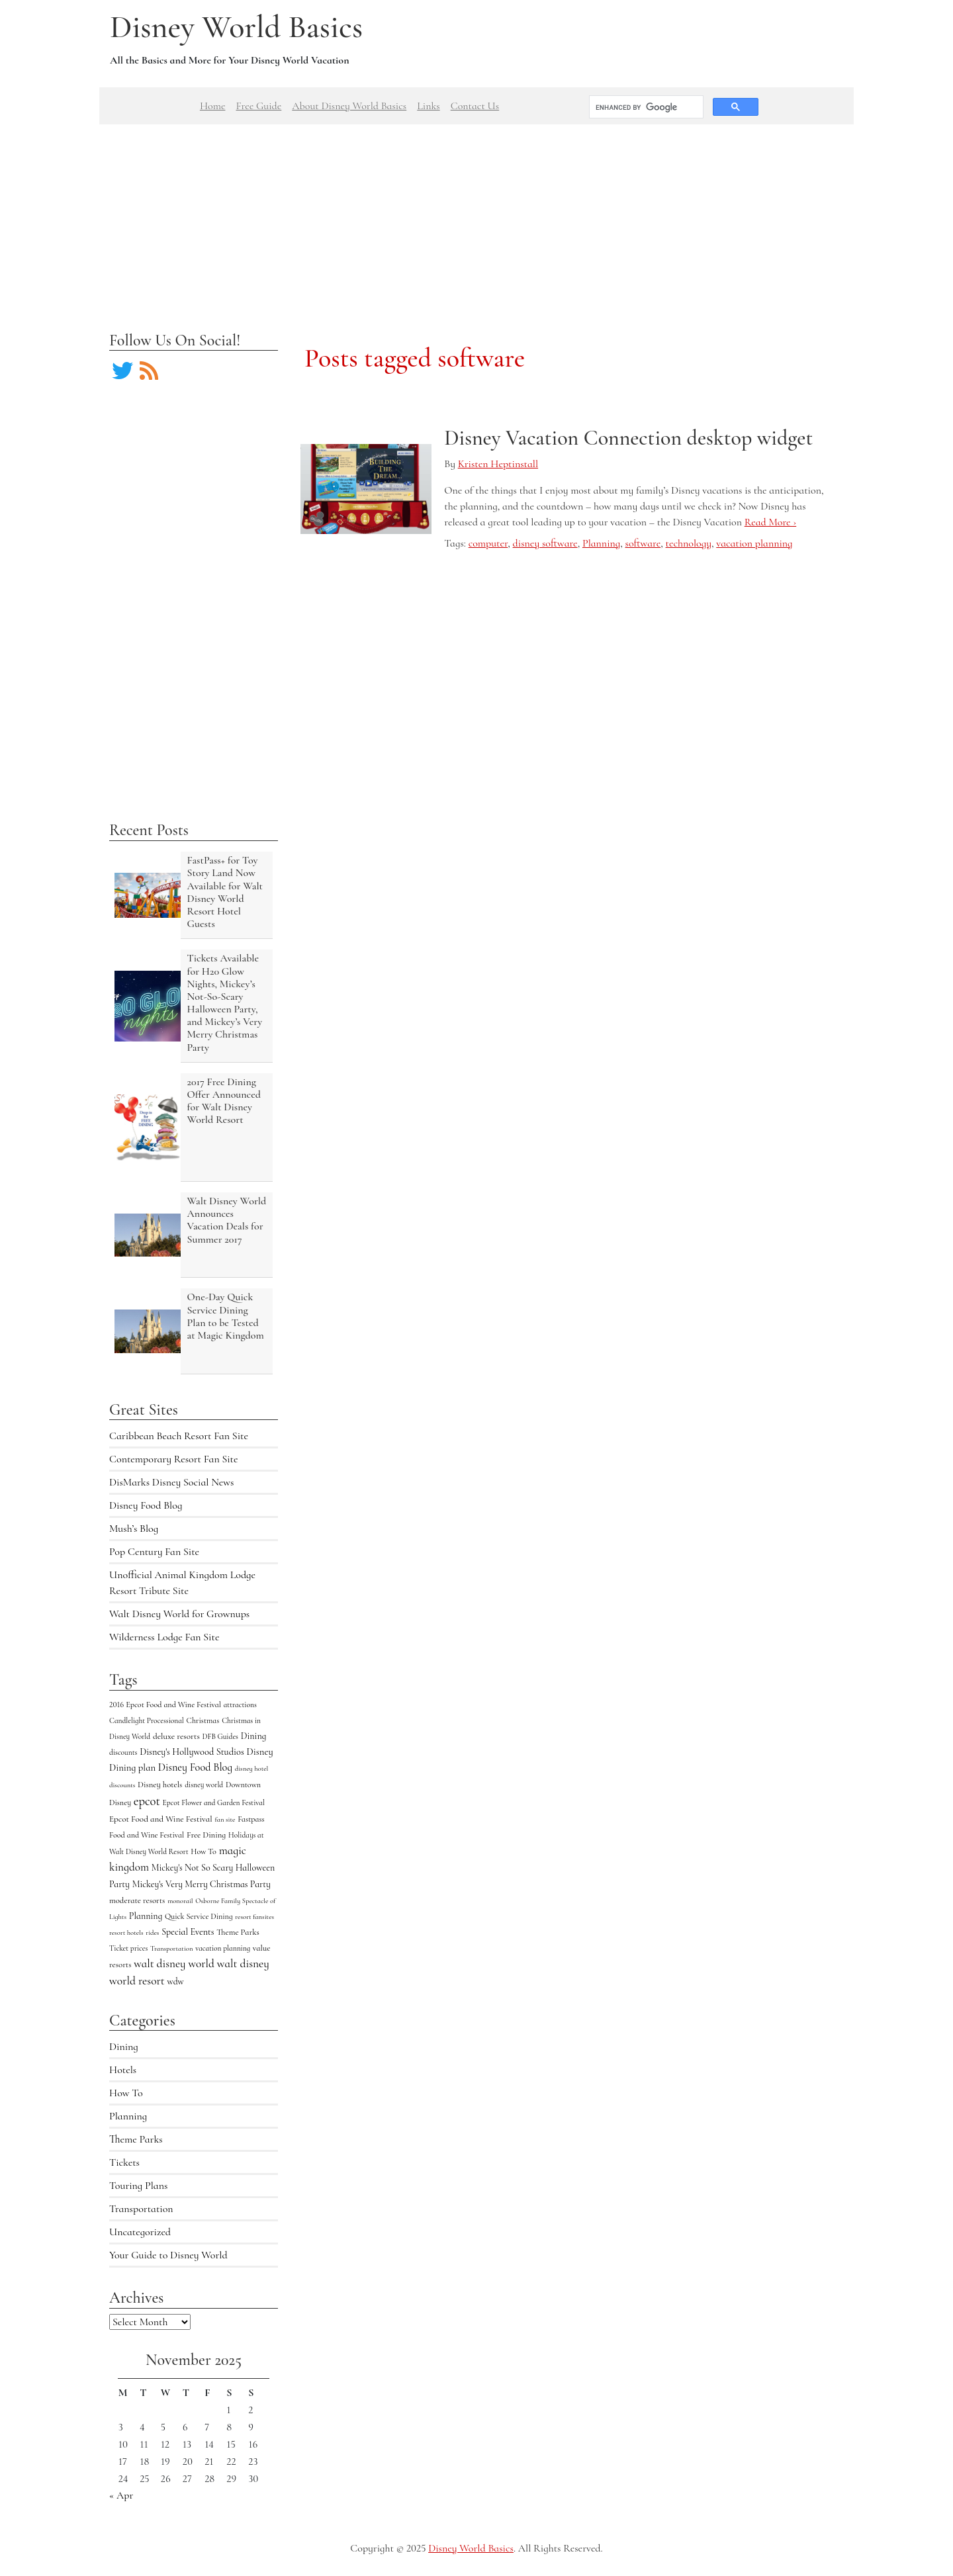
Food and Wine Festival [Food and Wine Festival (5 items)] (146, 1835)
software (643, 543)
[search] (645, 107)
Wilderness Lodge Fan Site (164, 1637)
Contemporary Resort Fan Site (173, 1459)
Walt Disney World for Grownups (179, 1614)
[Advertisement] (476, 217)
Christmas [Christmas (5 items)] (203, 1720)
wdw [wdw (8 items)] (175, 1981)
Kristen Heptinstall (498, 463)
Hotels (122, 2069)
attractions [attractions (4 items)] (240, 1704)
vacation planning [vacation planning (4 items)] (222, 1948)
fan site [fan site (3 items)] (224, 1819)
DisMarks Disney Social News (171, 1482)
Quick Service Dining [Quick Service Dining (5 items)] (199, 1916)
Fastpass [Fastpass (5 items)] (251, 1819)
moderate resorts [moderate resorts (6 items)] (137, 1900)
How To (126, 2093)
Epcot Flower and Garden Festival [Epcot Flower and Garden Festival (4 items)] (214, 1802)
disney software (545, 543)
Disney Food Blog (145, 1505)
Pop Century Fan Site (154, 1551)
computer (488, 543)
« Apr (121, 2495)
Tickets (124, 2162)
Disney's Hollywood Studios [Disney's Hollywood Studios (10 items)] (192, 1751)
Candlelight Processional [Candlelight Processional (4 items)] (146, 1720)
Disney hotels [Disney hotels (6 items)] (160, 1784)
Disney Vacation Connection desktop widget (628, 438)
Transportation (141, 2208)
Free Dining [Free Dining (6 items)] (206, 1835)
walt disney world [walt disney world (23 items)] (174, 1964)
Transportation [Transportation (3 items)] (171, 1948)
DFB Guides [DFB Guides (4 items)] (220, 1736)
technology (688, 543)
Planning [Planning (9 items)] (145, 1916)
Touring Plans (138, 2185)
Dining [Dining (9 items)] (254, 1736)
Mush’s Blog (133, 1528)
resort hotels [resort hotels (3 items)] (126, 1932)
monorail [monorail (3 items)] (180, 1900)
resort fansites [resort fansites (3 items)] (254, 1916)
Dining (123, 2046)
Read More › (770, 522)
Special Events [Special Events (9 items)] (187, 1931)
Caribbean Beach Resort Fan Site (178, 1436)
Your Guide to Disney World (168, 2255)
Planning (128, 2116)
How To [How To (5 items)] (203, 1851)
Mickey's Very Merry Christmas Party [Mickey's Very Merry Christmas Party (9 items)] (201, 1884)
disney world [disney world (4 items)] (204, 1784)
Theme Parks (136, 2139)
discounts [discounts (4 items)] (123, 1752)
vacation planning (754, 543)
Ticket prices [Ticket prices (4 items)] (128, 1948)
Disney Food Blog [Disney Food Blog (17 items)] (195, 1767)
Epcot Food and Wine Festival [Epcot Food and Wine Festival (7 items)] (160, 1819)
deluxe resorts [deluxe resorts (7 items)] (176, 1736)
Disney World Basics (236, 27)
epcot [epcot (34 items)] (147, 1801)
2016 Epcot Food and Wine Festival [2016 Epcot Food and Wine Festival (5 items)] (165, 1704)
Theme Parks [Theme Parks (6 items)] (237, 1932)
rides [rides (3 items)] (152, 1932)
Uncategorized (140, 2232)
